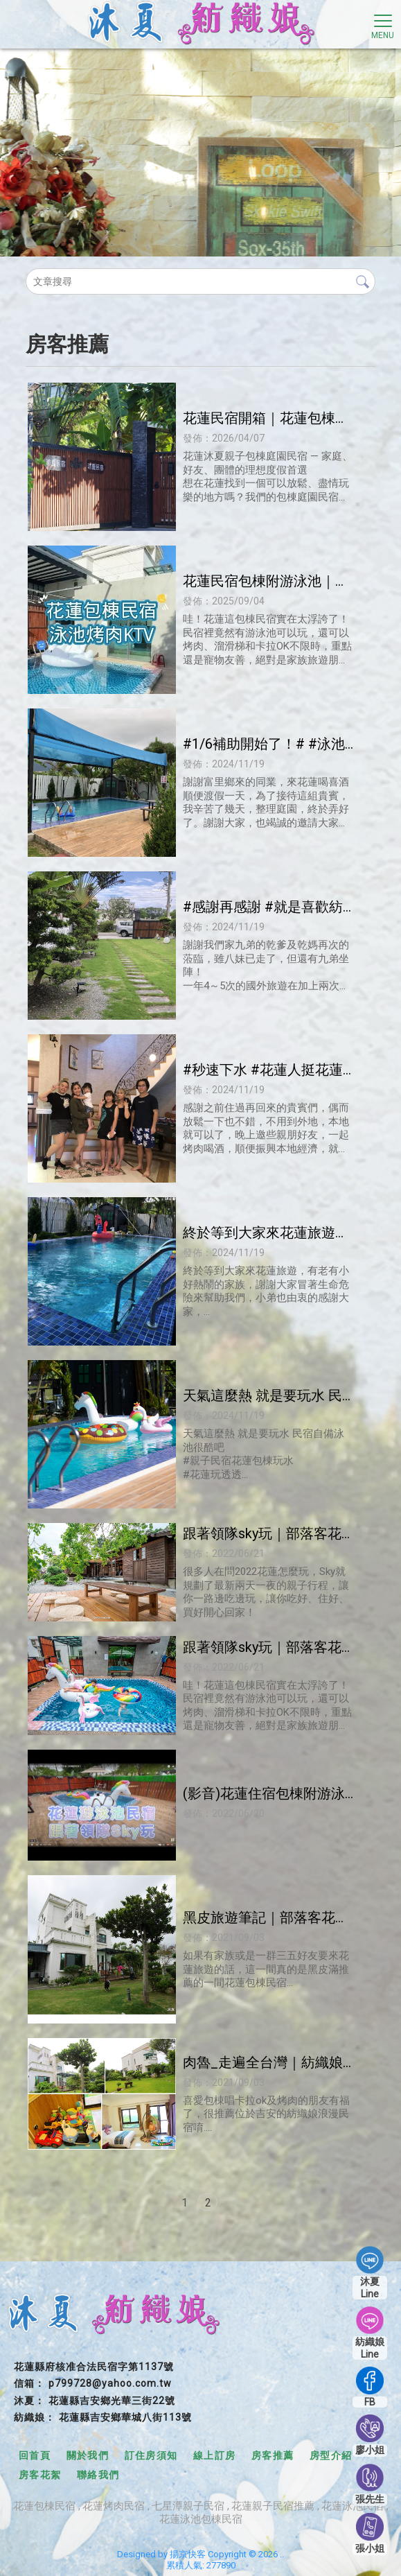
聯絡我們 (98, 2474)
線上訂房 (214, 2455)
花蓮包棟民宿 (44, 2506)
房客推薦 (272, 2455)
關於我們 (87, 2455)
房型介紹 (331, 2455)
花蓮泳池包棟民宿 (200, 2519)
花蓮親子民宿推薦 (272, 2506)
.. (282, 2554)
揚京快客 (188, 2554)
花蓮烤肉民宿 (113, 2506)
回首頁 (35, 2455)
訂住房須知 (151, 2455)
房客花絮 (40, 2474)
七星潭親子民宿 (188, 2506)
